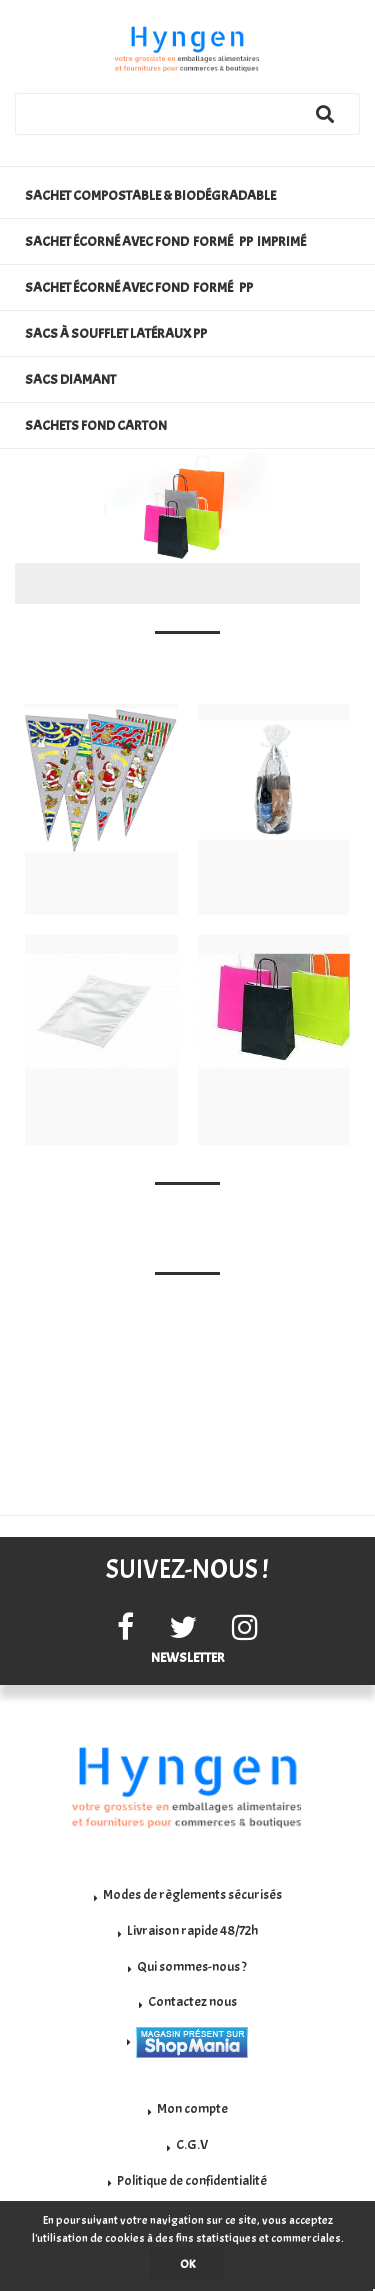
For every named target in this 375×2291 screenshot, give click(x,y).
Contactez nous (192, 2001)
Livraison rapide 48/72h (192, 1930)
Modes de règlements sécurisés (192, 1894)
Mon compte (192, 2108)
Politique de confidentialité (192, 2180)
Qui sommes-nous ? (192, 1966)
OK (187, 2264)
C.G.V (192, 2144)
